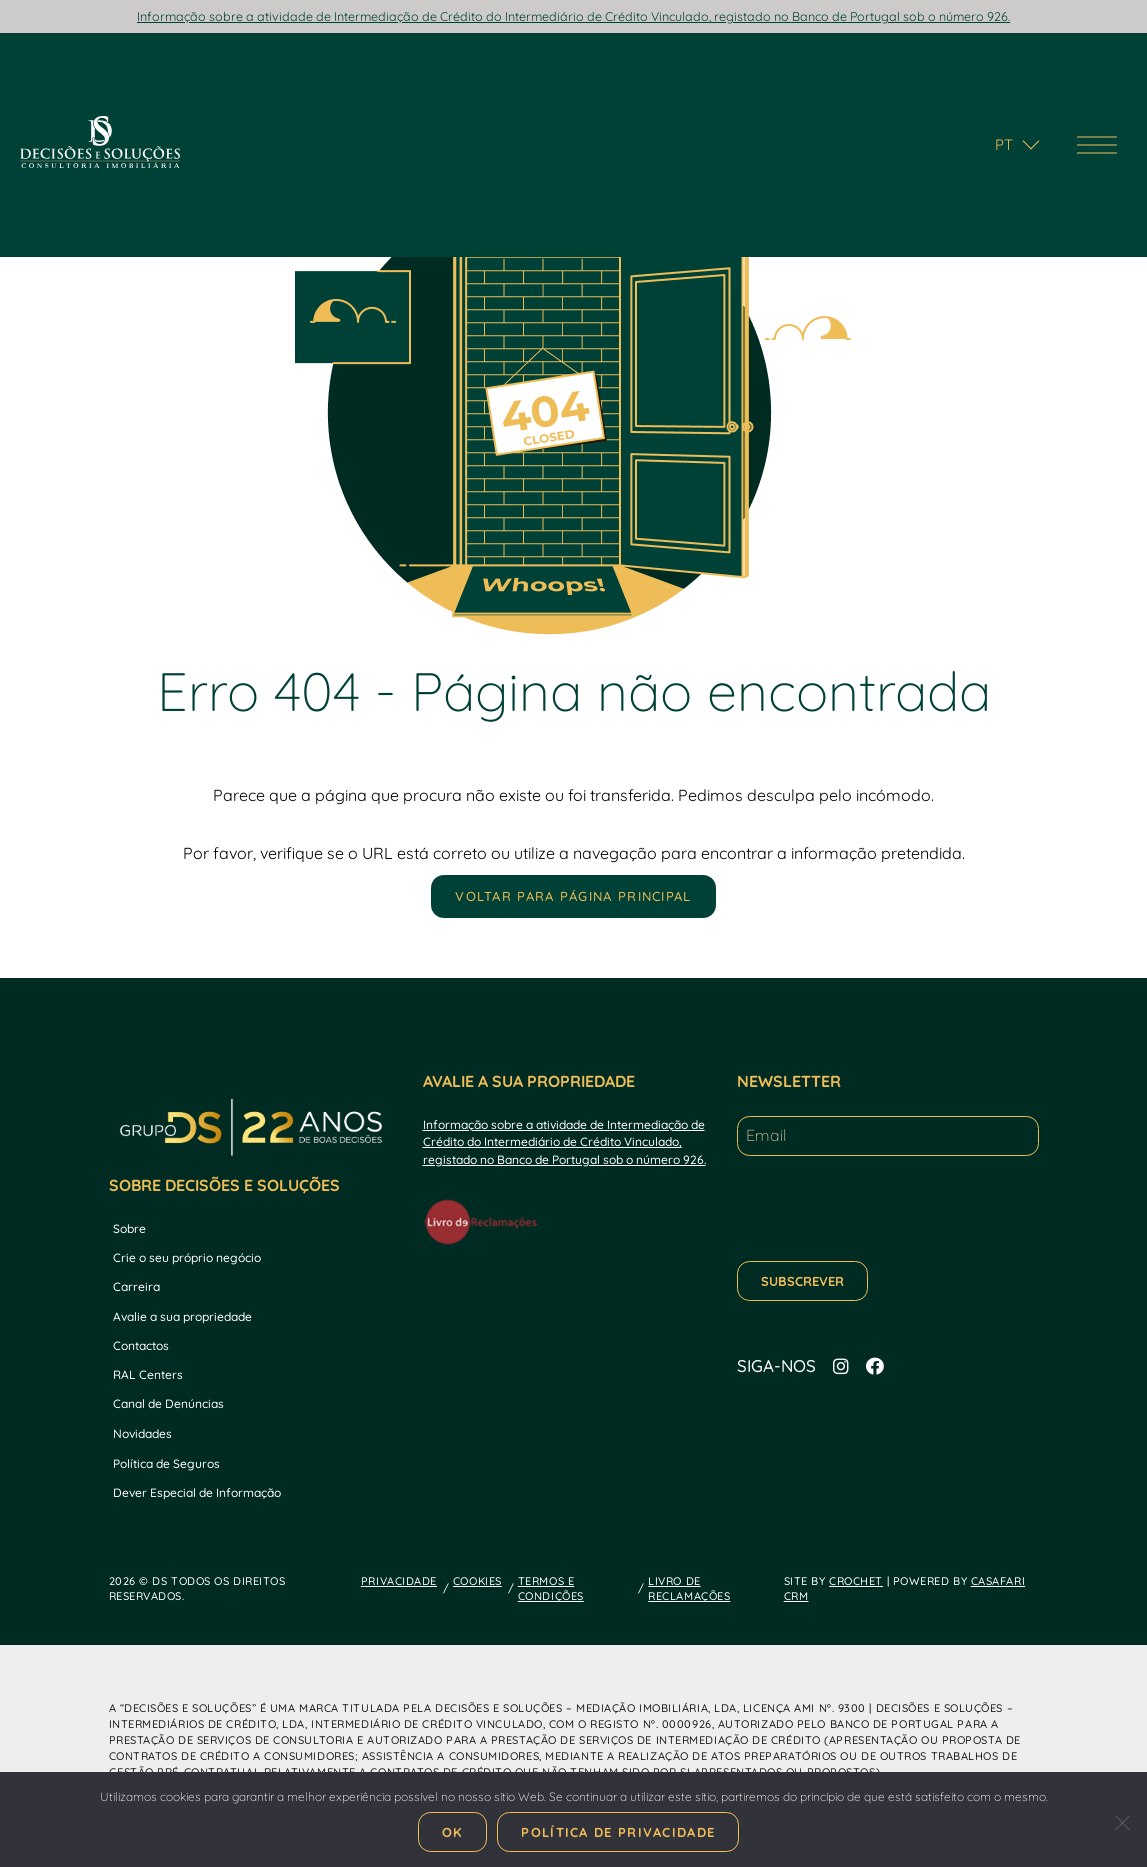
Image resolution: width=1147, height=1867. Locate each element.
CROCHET (856, 1581)
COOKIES (477, 1581)
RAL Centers (148, 1374)
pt (1004, 144)
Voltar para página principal (573, 896)
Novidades (142, 1433)
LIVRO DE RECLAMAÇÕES (689, 1589)
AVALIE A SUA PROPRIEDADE (529, 1081)
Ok (453, 1832)
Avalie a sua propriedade (182, 1316)
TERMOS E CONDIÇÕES (551, 1589)
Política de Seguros (166, 1463)
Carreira (136, 1286)
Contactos (141, 1345)
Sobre (129, 1228)
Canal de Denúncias (168, 1403)
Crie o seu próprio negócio (187, 1257)
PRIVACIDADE (399, 1581)
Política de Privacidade (618, 1832)
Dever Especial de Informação (197, 1492)
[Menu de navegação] (1097, 145)
